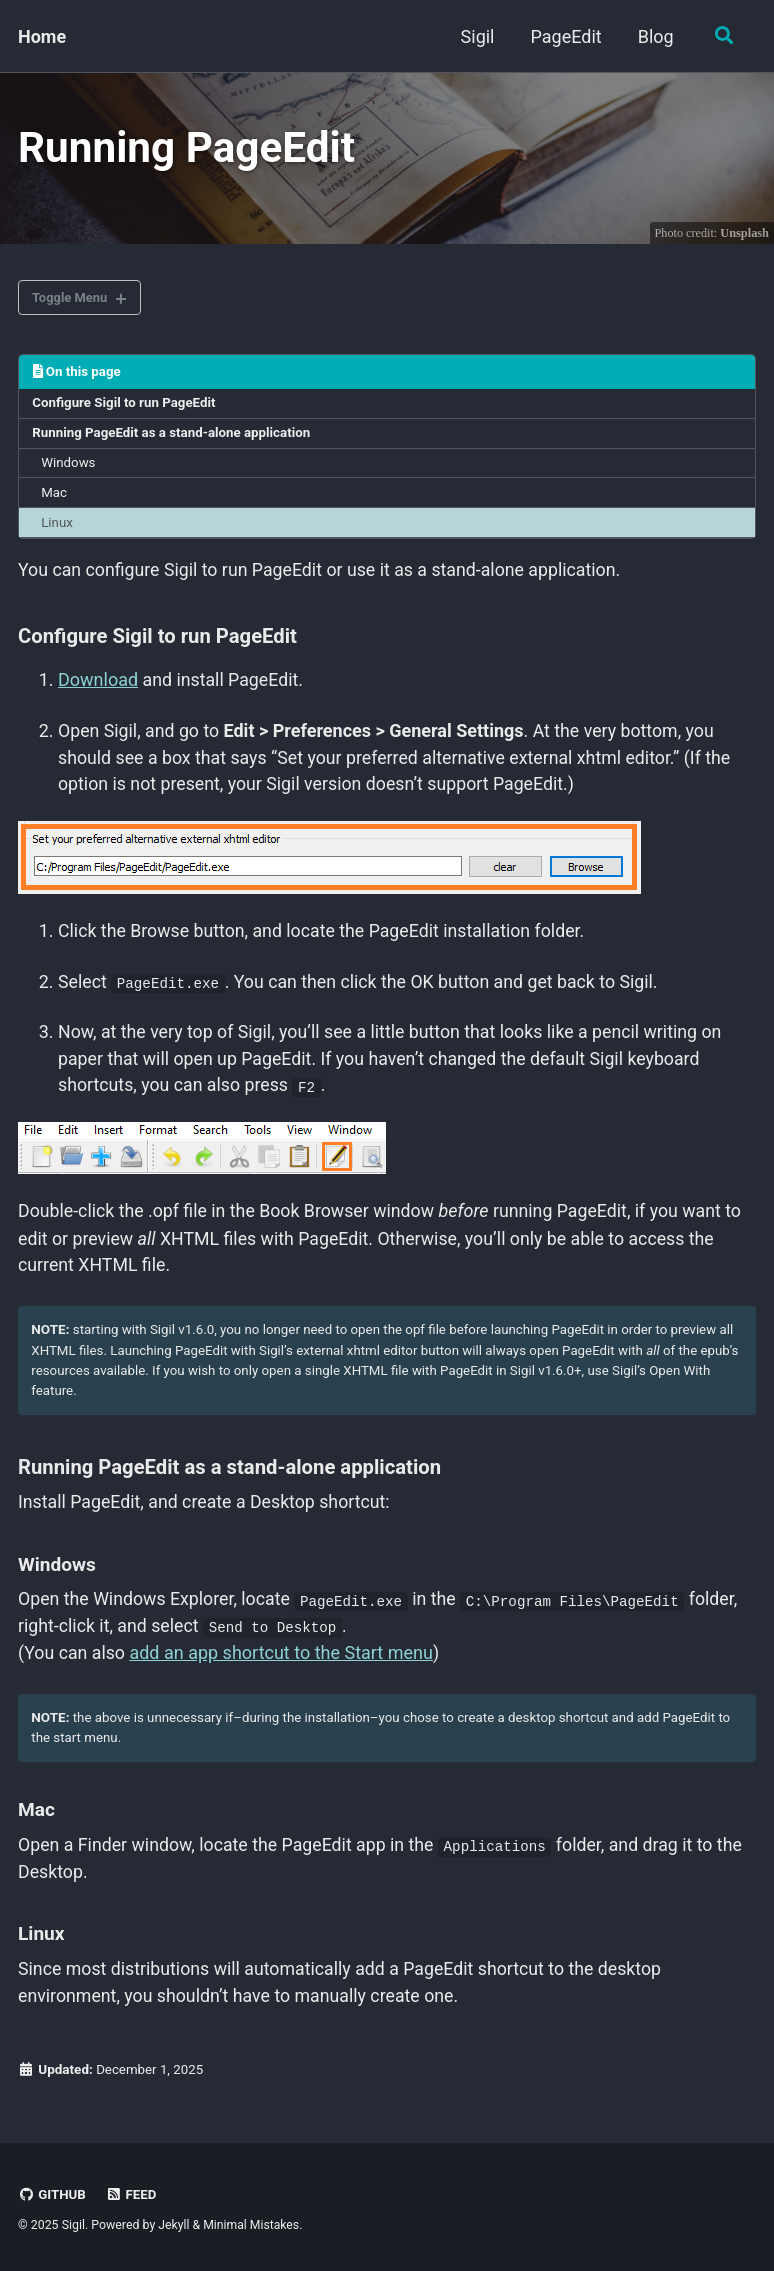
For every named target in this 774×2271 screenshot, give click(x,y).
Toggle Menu (72, 301)
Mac (55, 498)
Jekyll (174, 2225)
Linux (58, 529)
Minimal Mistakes (252, 2225)
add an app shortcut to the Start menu (283, 1661)
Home (42, 36)
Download (98, 686)
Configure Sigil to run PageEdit (126, 408)
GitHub (52, 2194)
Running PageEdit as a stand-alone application (174, 438)
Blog (654, 36)
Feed (132, 2194)
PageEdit (564, 36)
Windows (69, 468)
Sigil (476, 36)
